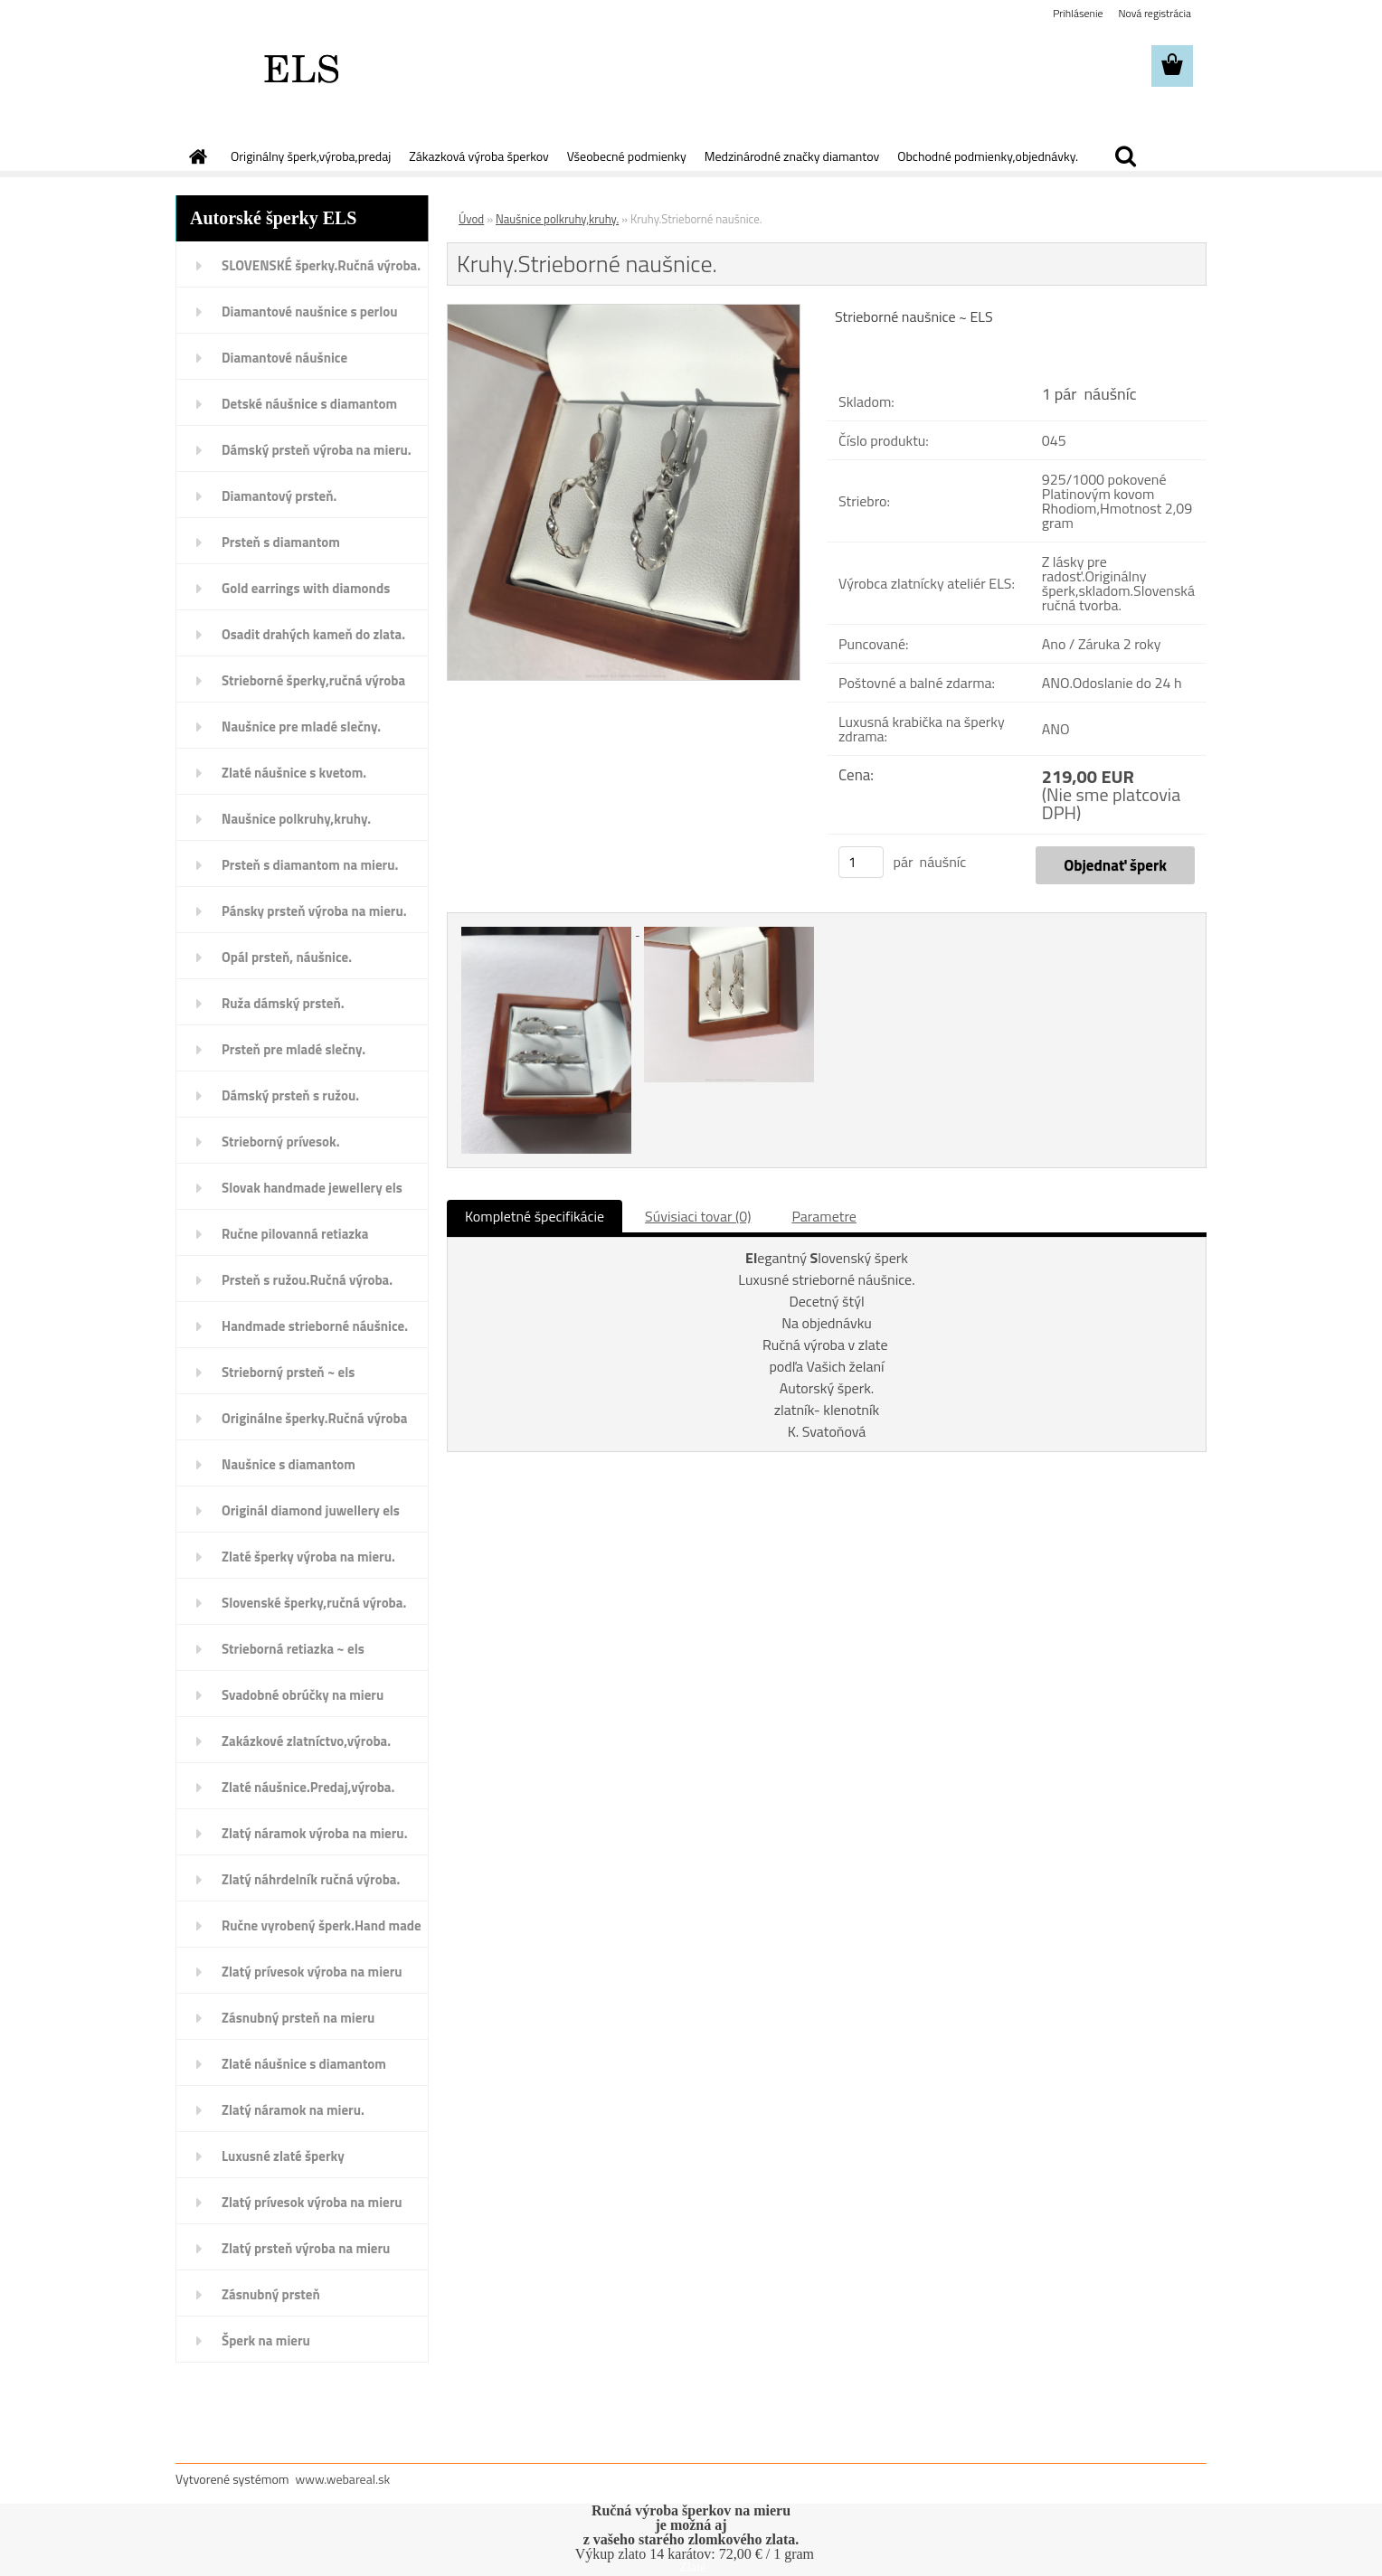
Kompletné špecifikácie (534, 1216)
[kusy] (861, 862)
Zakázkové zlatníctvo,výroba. (306, 1741)
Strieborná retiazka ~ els (293, 1648)
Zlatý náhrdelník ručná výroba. (311, 1879)
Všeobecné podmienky (626, 155)
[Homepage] (196, 156)
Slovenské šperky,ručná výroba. (314, 1602)
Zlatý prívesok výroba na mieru (312, 1971)
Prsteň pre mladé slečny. (293, 1049)
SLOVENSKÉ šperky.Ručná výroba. (321, 265)
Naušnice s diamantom (288, 1464)
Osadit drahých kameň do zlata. (313, 634)
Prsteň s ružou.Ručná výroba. (307, 1279)
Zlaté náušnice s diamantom (304, 2063)
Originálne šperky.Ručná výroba (314, 1418)
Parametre (823, 1216)
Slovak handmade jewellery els (312, 1187)
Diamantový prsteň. (279, 496)
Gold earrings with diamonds (306, 588)
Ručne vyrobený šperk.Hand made (321, 1925)
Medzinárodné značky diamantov (792, 155)
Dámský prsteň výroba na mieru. (317, 449)
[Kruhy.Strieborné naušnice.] (624, 312)
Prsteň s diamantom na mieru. (310, 864)
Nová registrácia (1154, 13)
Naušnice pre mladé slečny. (301, 726)
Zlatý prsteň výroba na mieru (306, 2248)
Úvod (471, 219)
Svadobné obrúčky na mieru (302, 1694)
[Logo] (299, 67)
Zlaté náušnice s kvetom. (294, 772)
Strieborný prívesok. (281, 1141)
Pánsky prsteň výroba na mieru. (314, 911)
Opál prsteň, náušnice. (287, 957)
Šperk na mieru (266, 2340)
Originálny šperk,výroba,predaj (311, 155)
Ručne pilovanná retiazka (295, 1233)
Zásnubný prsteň (271, 2294)
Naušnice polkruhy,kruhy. (296, 818)
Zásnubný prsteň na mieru (298, 2017)
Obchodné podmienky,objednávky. (987, 155)
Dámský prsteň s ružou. (290, 1095)
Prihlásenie (1078, 13)
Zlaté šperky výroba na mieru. (308, 1556)
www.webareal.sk (343, 2478)
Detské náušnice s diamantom (309, 403)
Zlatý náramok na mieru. (293, 2109)
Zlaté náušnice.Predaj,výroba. (308, 1787)
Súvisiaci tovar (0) (698, 1216)
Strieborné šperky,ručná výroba (313, 680)
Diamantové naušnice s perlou (309, 311)
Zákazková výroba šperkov (478, 155)
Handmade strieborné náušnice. (315, 1326)
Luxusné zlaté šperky (283, 2156)
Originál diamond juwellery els (311, 1510)
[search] (1125, 156)
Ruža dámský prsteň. (283, 1003)
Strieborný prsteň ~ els (288, 1372)
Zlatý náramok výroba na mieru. (315, 1833)
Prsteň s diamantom (281, 542)
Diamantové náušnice (284, 357)
